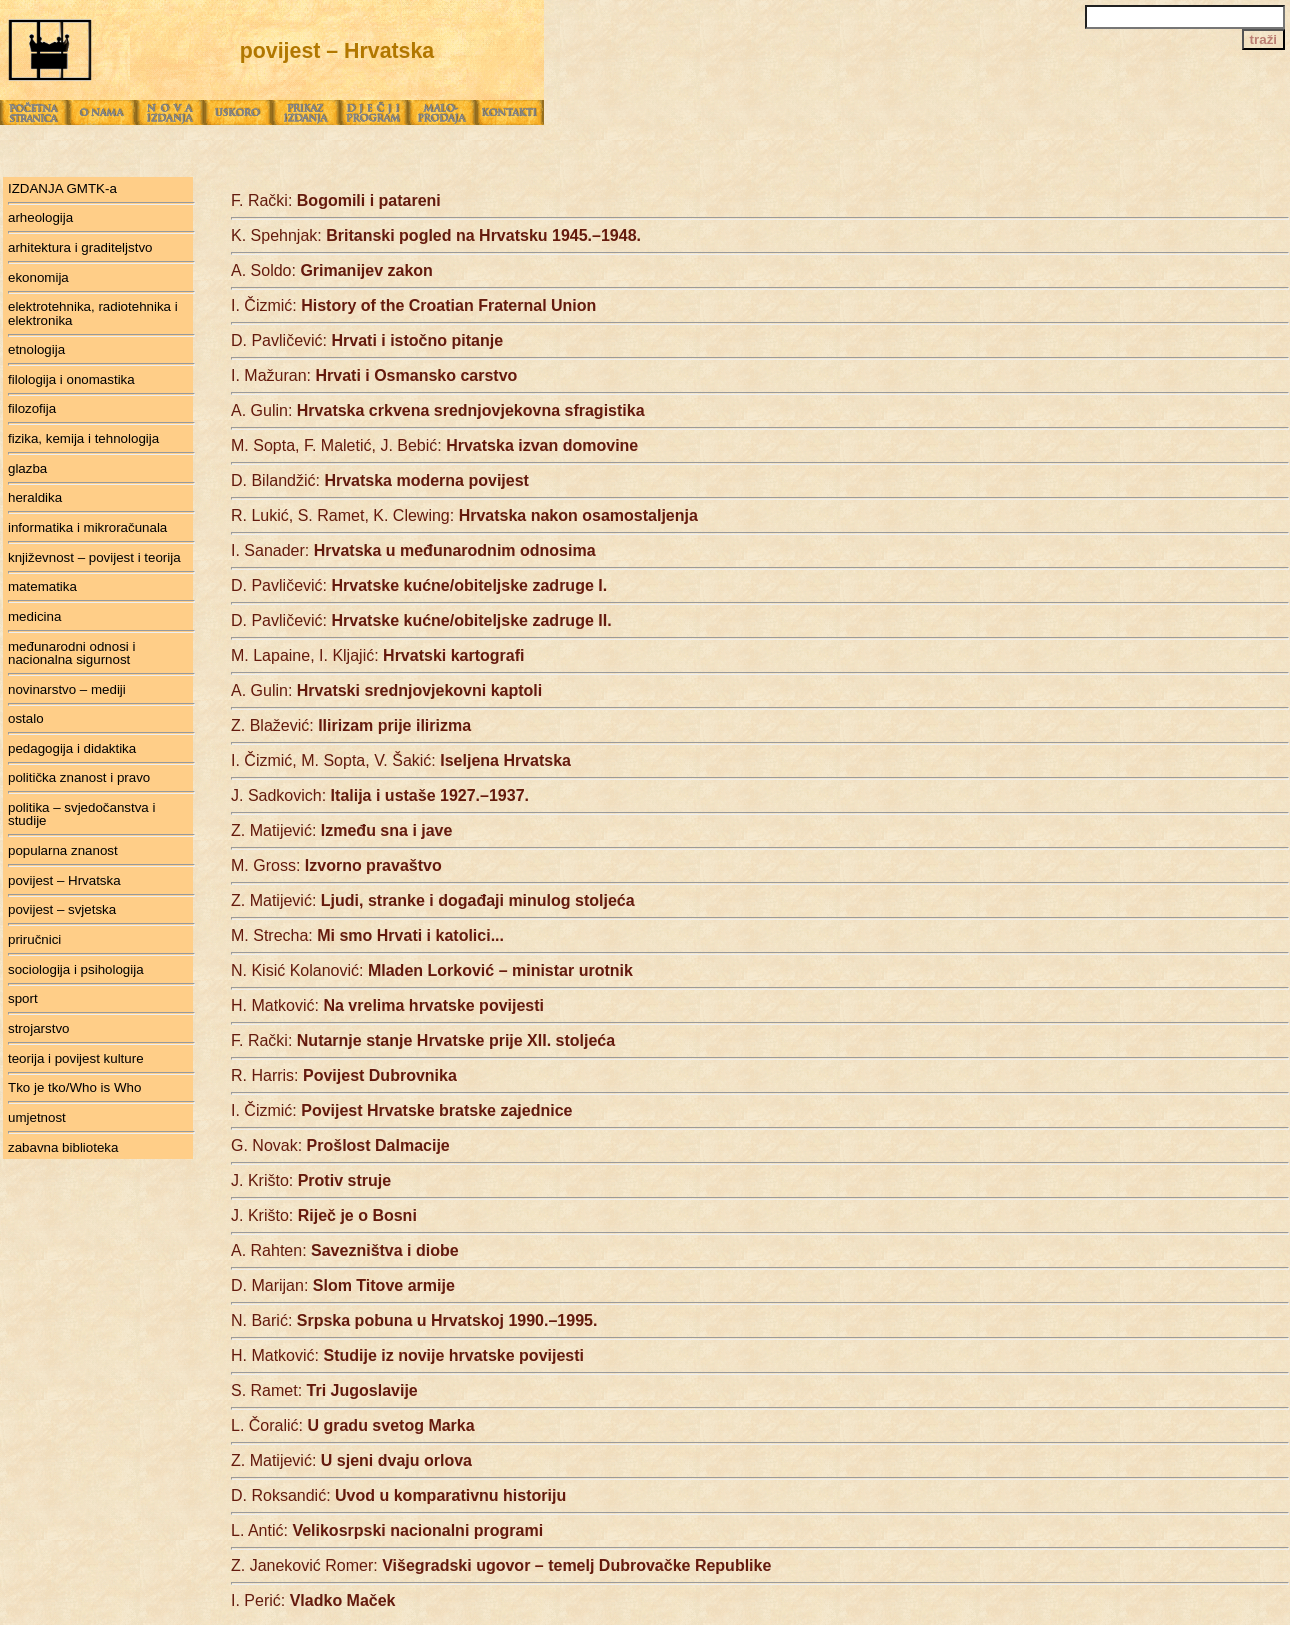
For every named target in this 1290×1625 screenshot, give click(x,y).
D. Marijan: (343, 1285)
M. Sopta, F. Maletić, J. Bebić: (434, 445)
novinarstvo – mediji (67, 689)
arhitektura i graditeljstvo (80, 247)
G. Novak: (340, 1145)
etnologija (36, 349)
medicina (34, 616)
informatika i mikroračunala (87, 527)
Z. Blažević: (351, 725)
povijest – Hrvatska (64, 880)
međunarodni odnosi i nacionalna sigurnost (71, 653)
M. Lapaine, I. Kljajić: (377, 655)
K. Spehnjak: (436, 235)
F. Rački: (336, 200)
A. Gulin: (438, 410)
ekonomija (38, 277)
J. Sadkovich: (380, 795)
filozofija (32, 408)
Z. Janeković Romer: (501, 1565)
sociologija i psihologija (76, 969)
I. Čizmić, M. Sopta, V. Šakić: (401, 760)
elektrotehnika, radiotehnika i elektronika (93, 313)
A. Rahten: (345, 1250)
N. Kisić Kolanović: (432, 970)
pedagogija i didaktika (72, 748)
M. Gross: (336, 865)
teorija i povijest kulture (76, 1058)
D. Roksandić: (398, 1495)
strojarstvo (38, 1028)
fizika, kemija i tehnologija (83, 438)
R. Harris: (344, 1075)
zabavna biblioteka (63, 1147)
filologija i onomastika (71, 379)
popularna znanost (63, 850)
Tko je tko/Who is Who (74, 1087)
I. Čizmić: (413, 305)
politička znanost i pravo (79, 777)
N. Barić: (414, 1320)
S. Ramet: (324, 1390)
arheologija (40, 217)
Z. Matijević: (341, 830)
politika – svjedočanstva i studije (81, 814)
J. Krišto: (311, 1180)
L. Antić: (387, 1530)
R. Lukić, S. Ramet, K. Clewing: (464, 515)
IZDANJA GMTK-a (62, 188)
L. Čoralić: (353, 1425)
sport (23, 998)
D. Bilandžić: (380, 480)
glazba (27, 468)
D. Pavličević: (367, 340)
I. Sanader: (413, 550)
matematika (42, 586)
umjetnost (37, 1117)
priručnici (34, 939)
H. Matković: (387, 1005)
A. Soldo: (332, 270)
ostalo (26, 718)
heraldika (35, 497)
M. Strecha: (367, 935)
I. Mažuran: (374, 375)
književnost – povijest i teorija (94, 557)
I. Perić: (313, 1600)
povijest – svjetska (62, 909)
